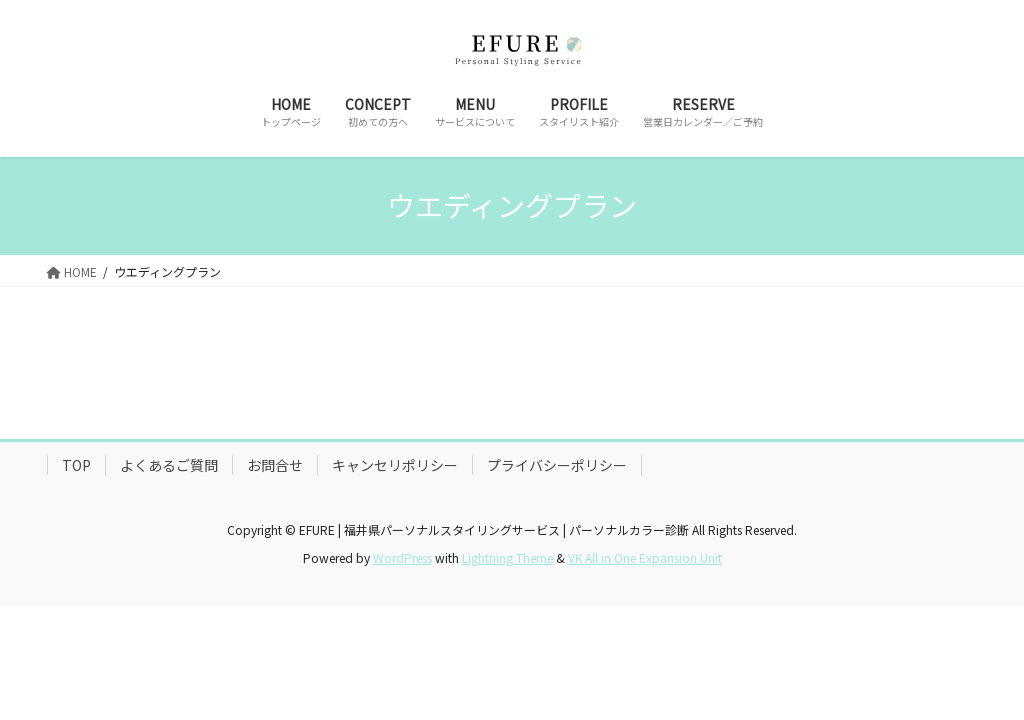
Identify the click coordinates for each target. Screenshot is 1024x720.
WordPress (402, 557)
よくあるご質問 (169, 465)
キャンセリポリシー (395, 465)
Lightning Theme (507, 557)
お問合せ (275, 465)
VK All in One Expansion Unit (645, 557)
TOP (76, 465)
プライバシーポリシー (557, 465)
